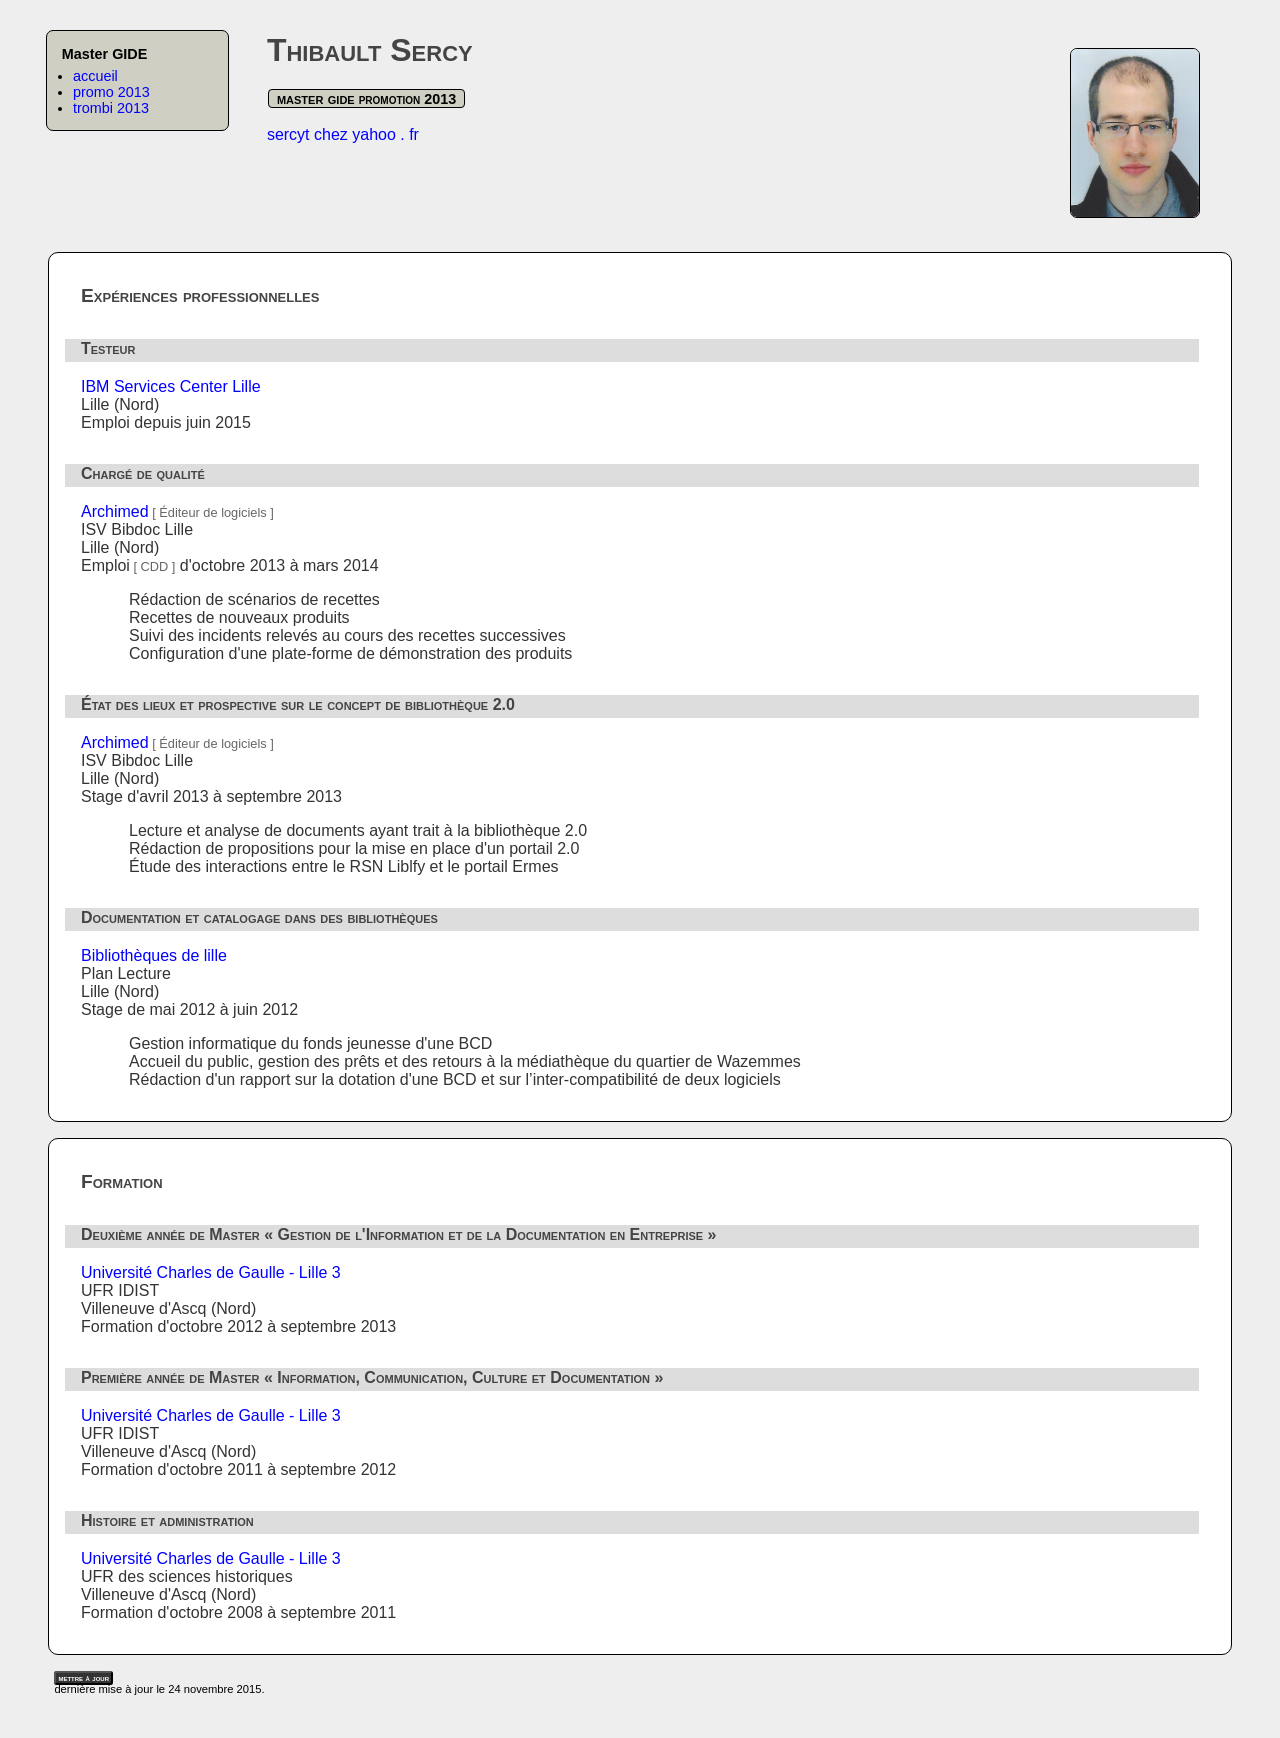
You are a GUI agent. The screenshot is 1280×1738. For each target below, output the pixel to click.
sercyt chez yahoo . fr (343, 134)
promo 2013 (111, 92)
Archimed (115, 511)
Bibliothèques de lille (154, 955)
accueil (95, 76)
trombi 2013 (111, 108)
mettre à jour (83, 1678)
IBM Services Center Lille (171, 386)
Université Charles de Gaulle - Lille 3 (211, 1272)
